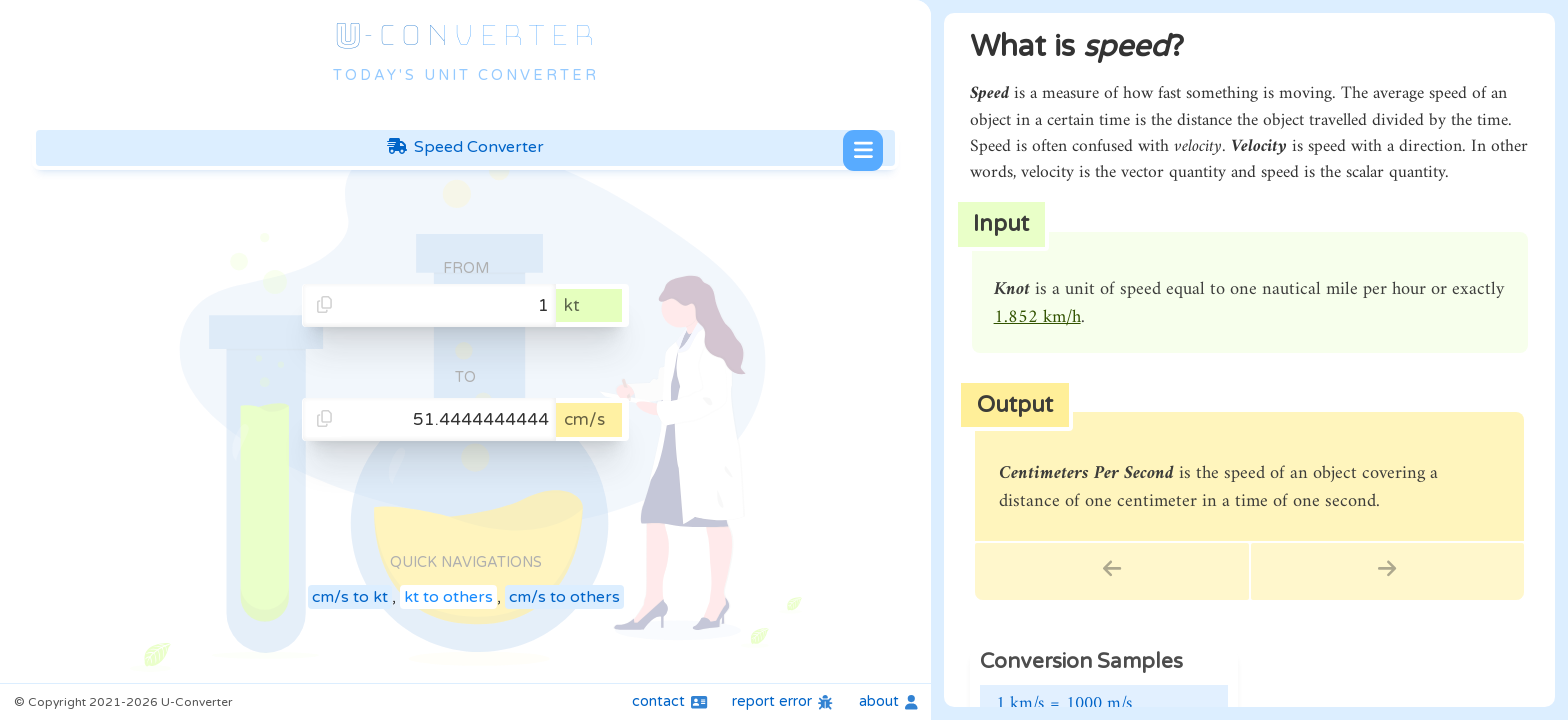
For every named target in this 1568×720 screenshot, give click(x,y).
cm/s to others (564, 597)
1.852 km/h (1037, 317)
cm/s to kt (350, 597)
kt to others (448, 597)
